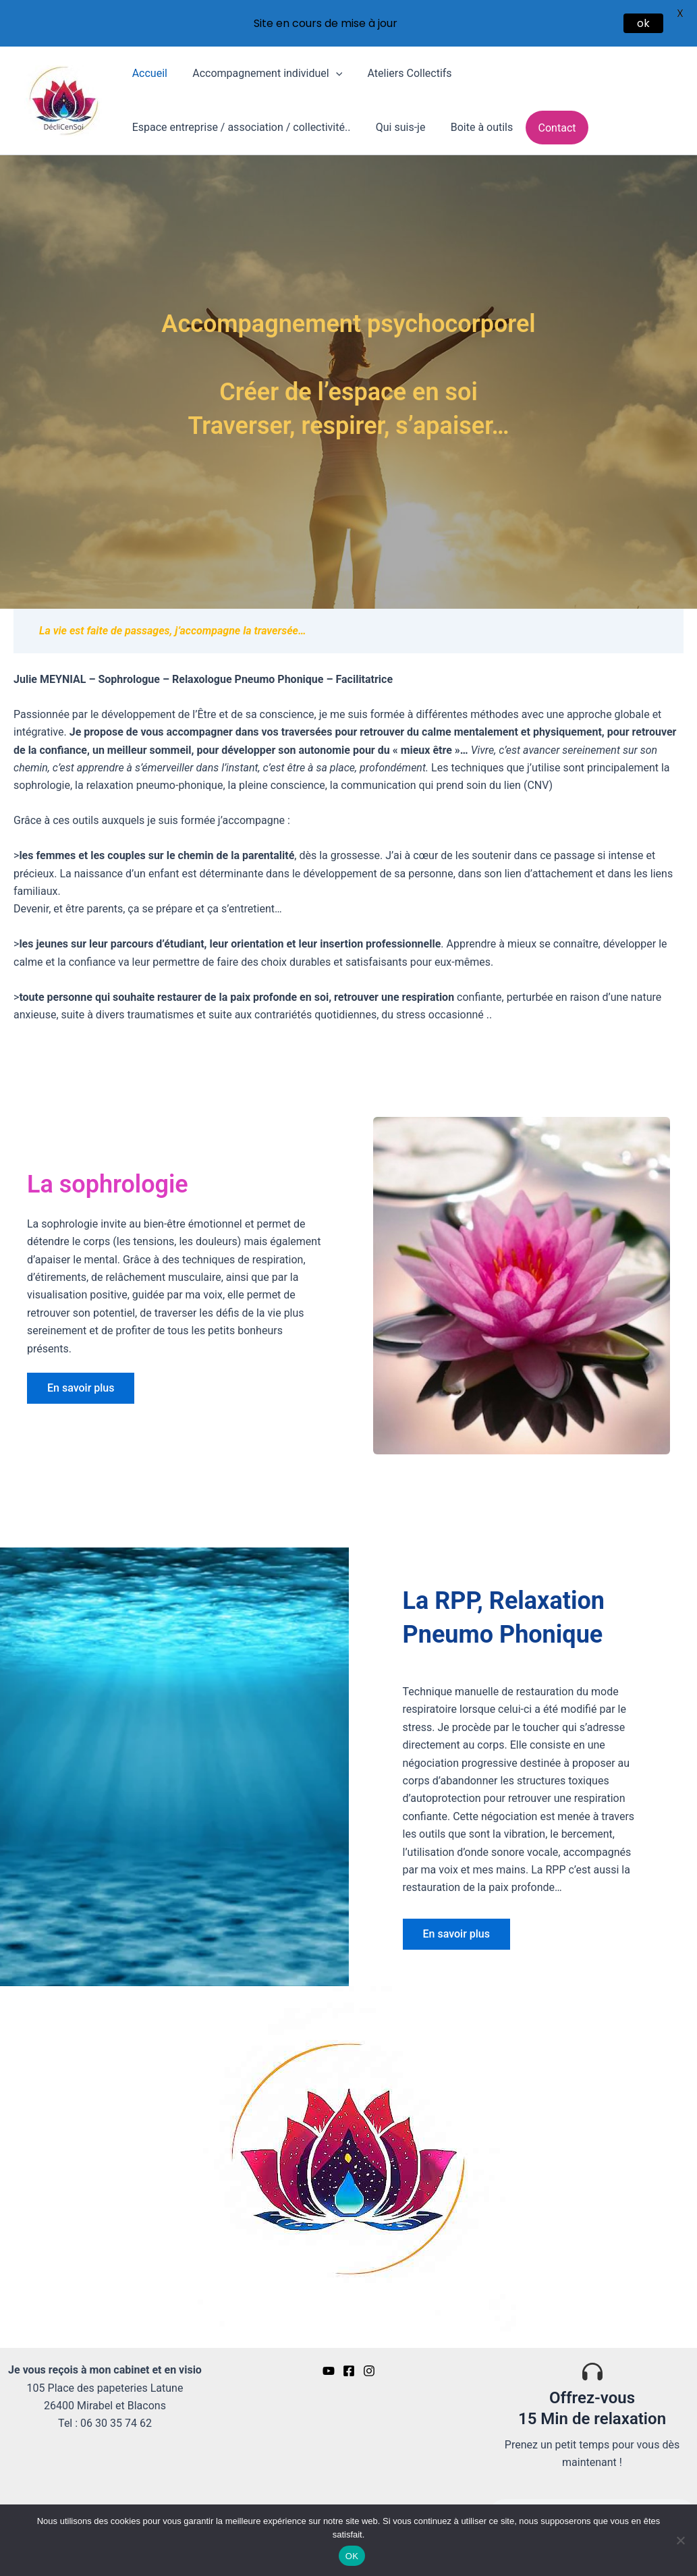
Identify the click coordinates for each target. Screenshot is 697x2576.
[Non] (680, 2540)
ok (643, 23)
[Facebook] (349, 2365)
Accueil (147, 67)
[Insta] (369, 2365)
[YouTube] (329, 2365)
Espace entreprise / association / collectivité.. (239, 121)
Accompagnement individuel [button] (262, 68)
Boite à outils (472, 121)
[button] (330, 68)
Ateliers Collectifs (400, 67)
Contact (544, 121)
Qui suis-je (395, 121)
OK (351, 2556)
